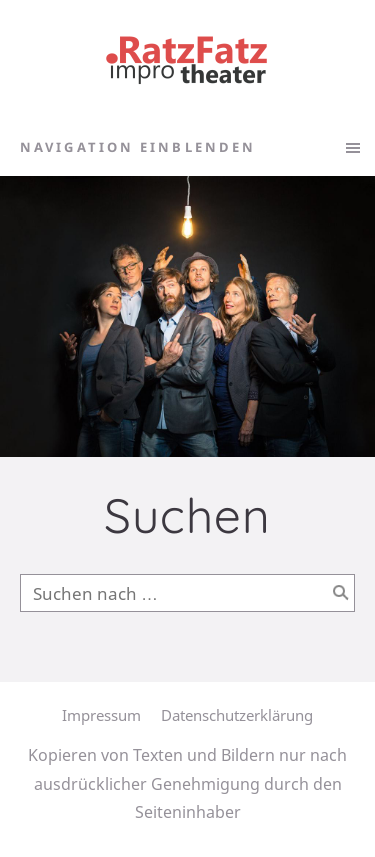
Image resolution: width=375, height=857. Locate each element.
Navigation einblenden (138, 147)
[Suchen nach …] (187, 593)
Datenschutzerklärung (237, 715)
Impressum (101, 715)
